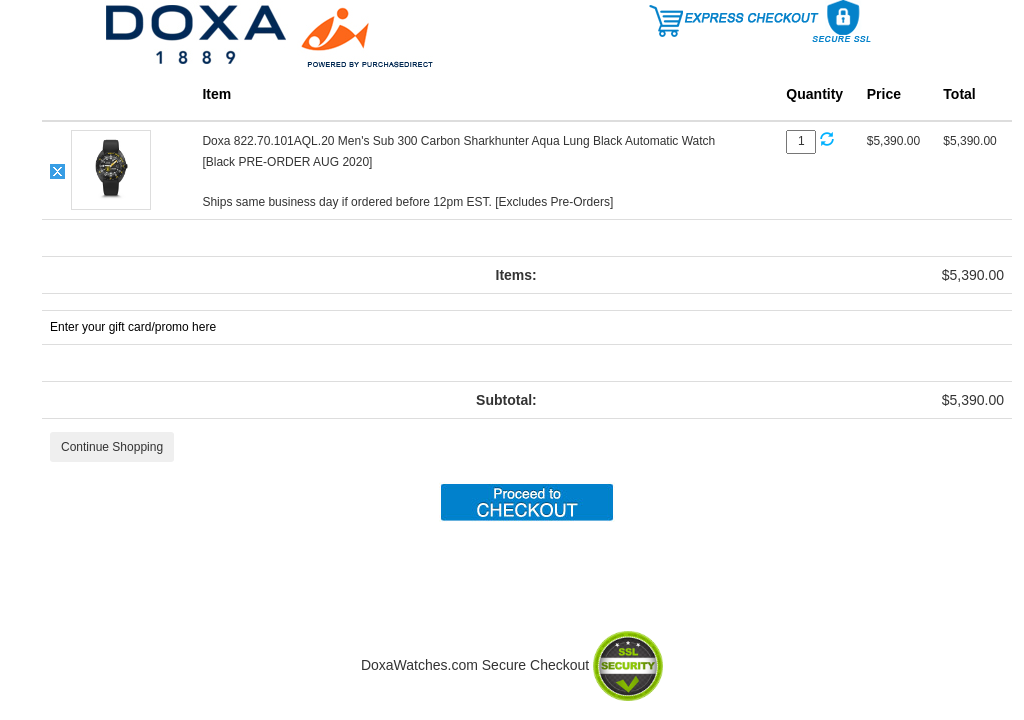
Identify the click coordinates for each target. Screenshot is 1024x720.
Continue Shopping (112, 447)
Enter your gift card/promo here (133, 327)
